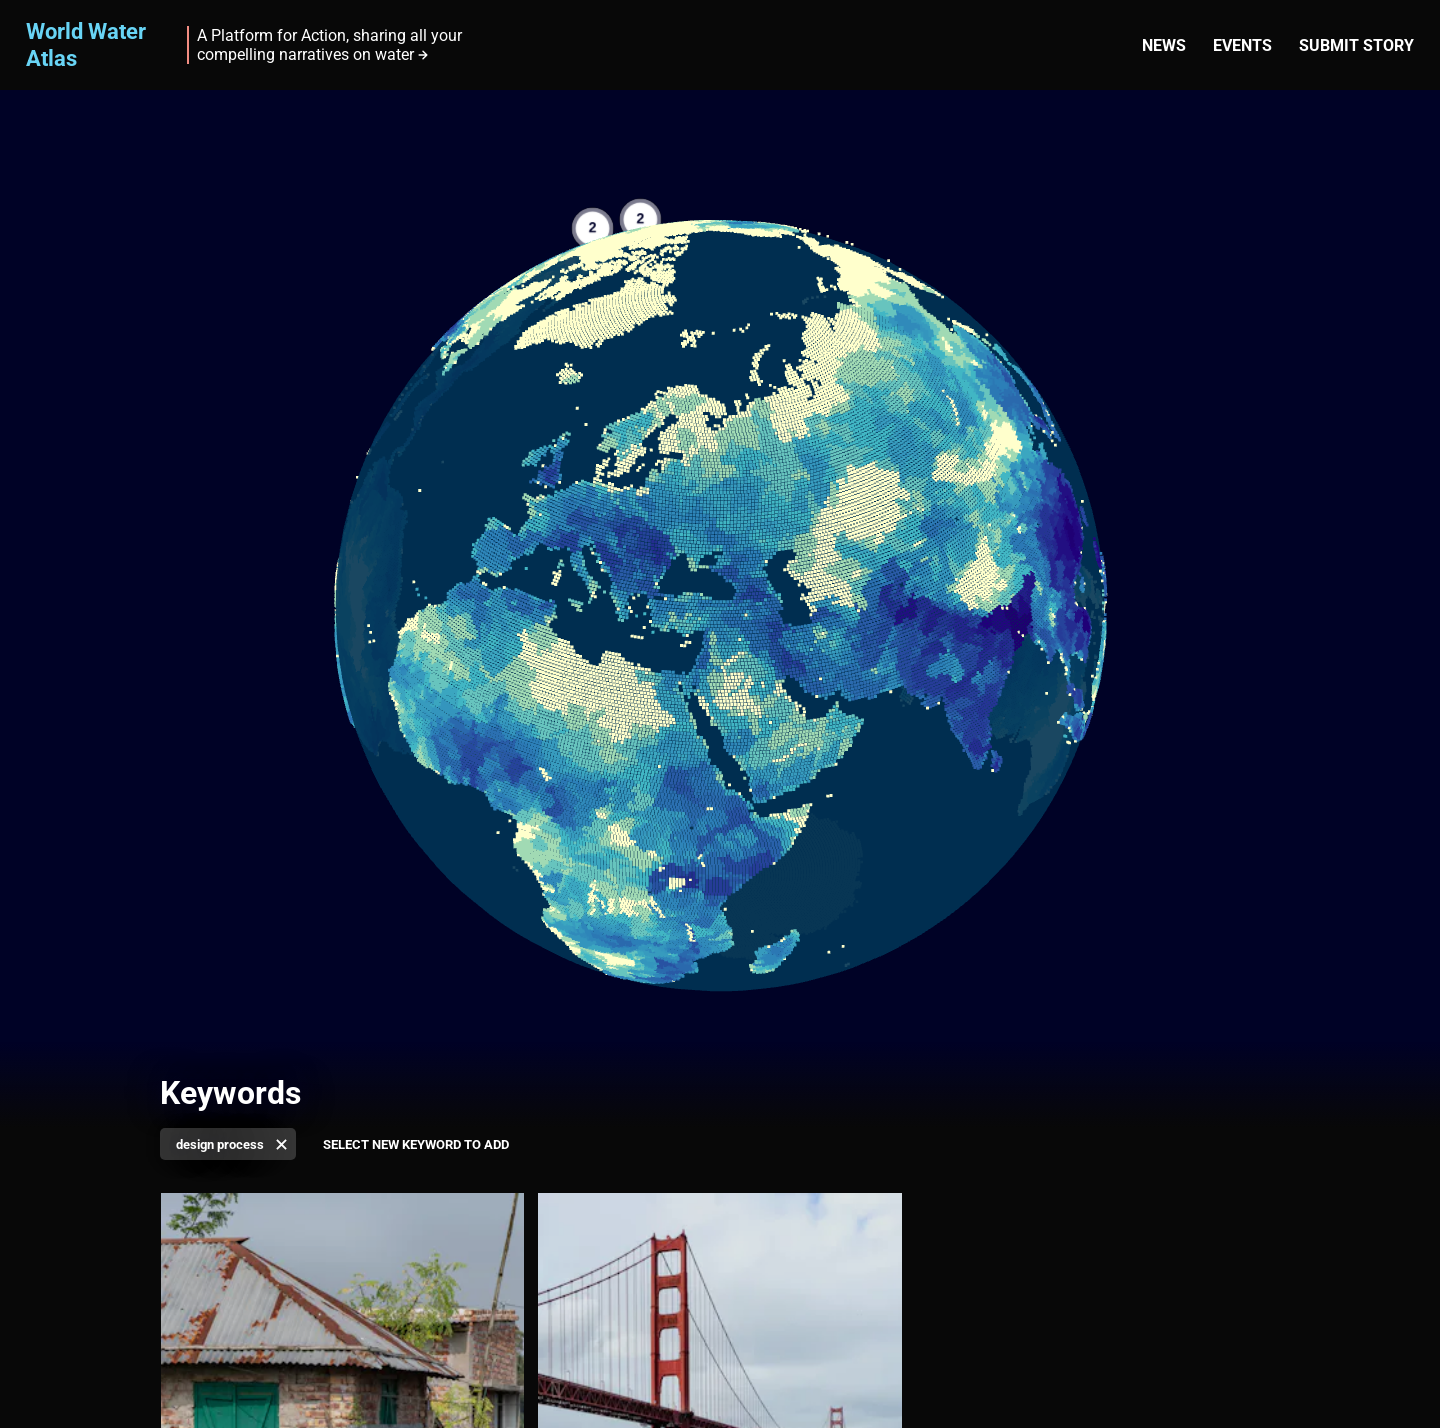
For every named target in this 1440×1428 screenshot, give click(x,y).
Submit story (1356, 45)
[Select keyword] (416, 1145)
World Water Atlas (86, 44)
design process (220, 1144)
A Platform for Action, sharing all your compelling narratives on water (329, 45)
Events (1242, 45)
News (1164, 45)
